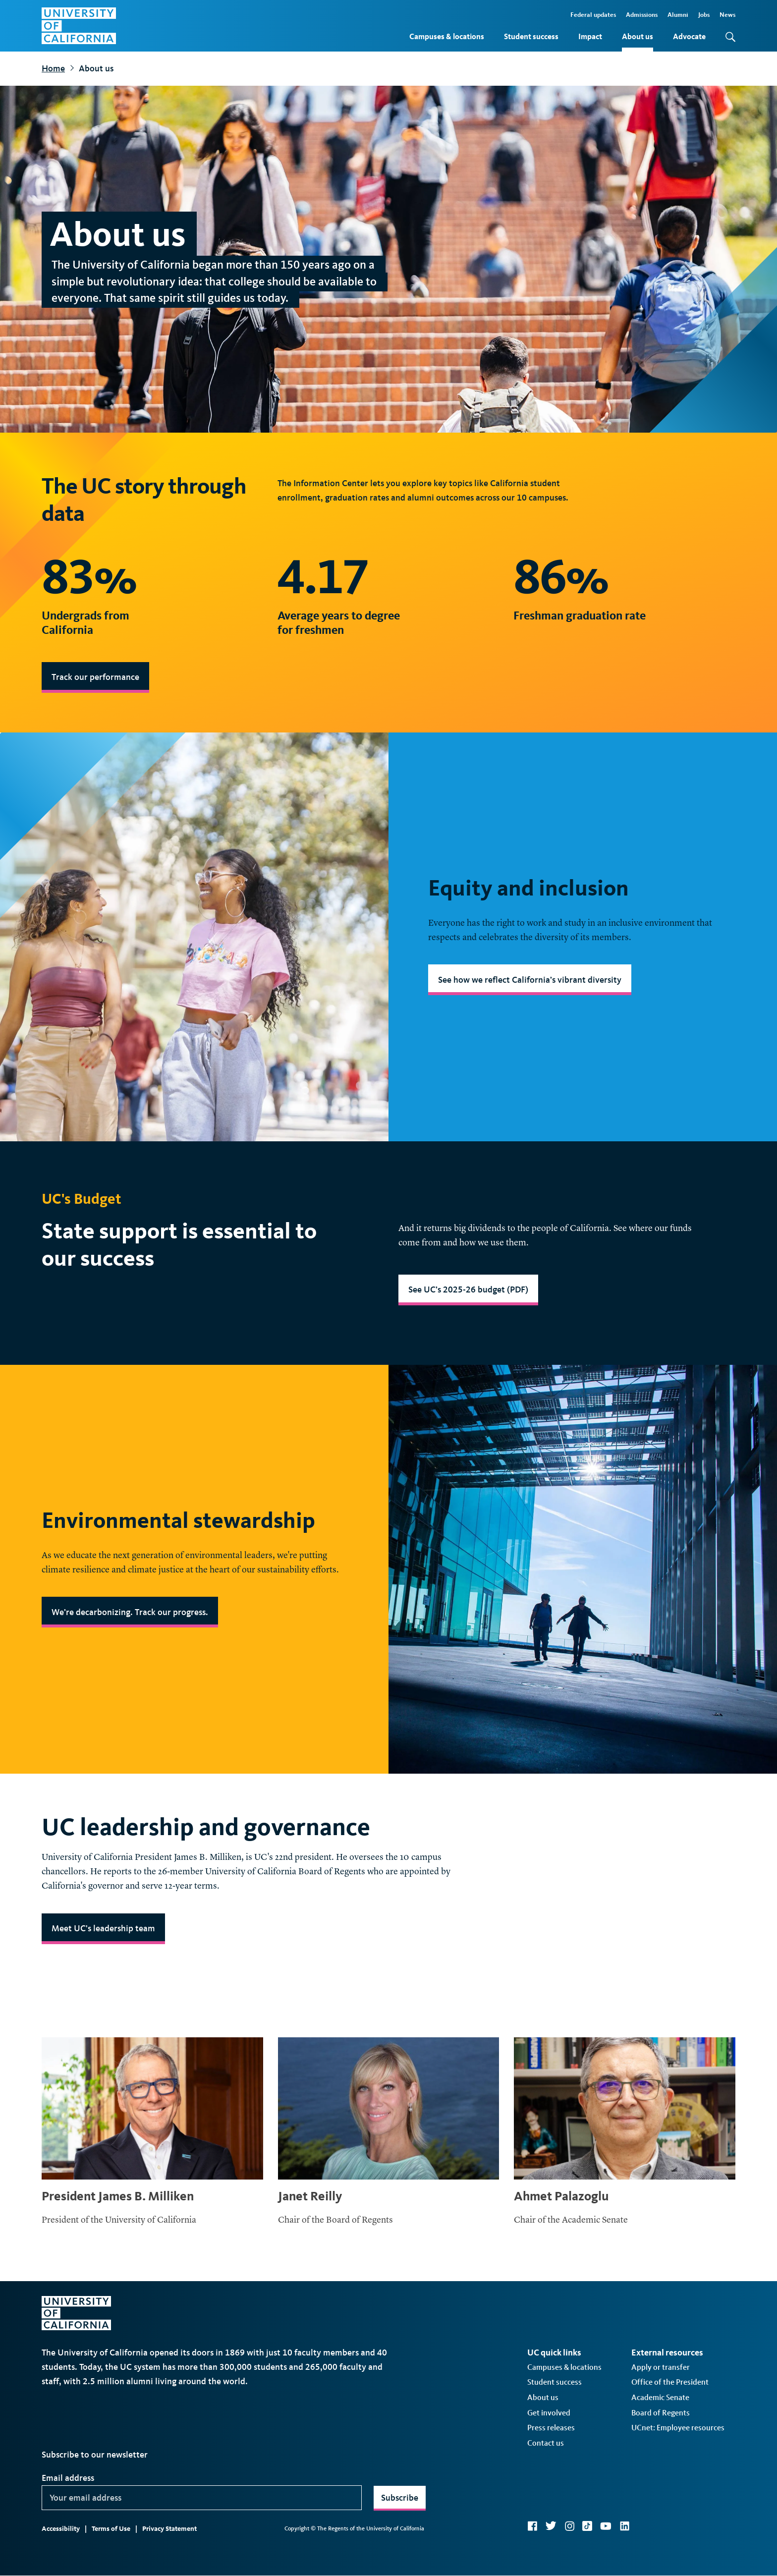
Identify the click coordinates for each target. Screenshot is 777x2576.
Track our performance (95, 677)
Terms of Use (111, 2528)
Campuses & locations (446, 36)
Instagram (569, 2526)
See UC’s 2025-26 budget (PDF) (468, 1289)
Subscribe (399, 2497)
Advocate (689, 36)
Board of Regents (660, 2412)
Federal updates (593, 14)
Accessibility (61, 2528)
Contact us (545, 2443)
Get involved (548, 2412)
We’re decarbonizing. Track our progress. (130, 1612)
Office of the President (670, 2382)
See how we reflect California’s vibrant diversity (529, 979)
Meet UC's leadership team (103, 1928)
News (727, 14)
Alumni (677, 14)
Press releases (551, 2427)
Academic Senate (660, 2397)
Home (53, 68)
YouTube (605, 2526)
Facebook (532, 2526)
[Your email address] (202, 2497)
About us (637, 36)
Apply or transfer (660, 2367)
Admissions (642, 14)
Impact (590, 36)
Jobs (704, 14)
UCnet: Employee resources (677, 2427)
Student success (531, 36)
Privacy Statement (169, 2528)
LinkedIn (624, 2526)
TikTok (587, 2526)
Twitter (550, 2526)
